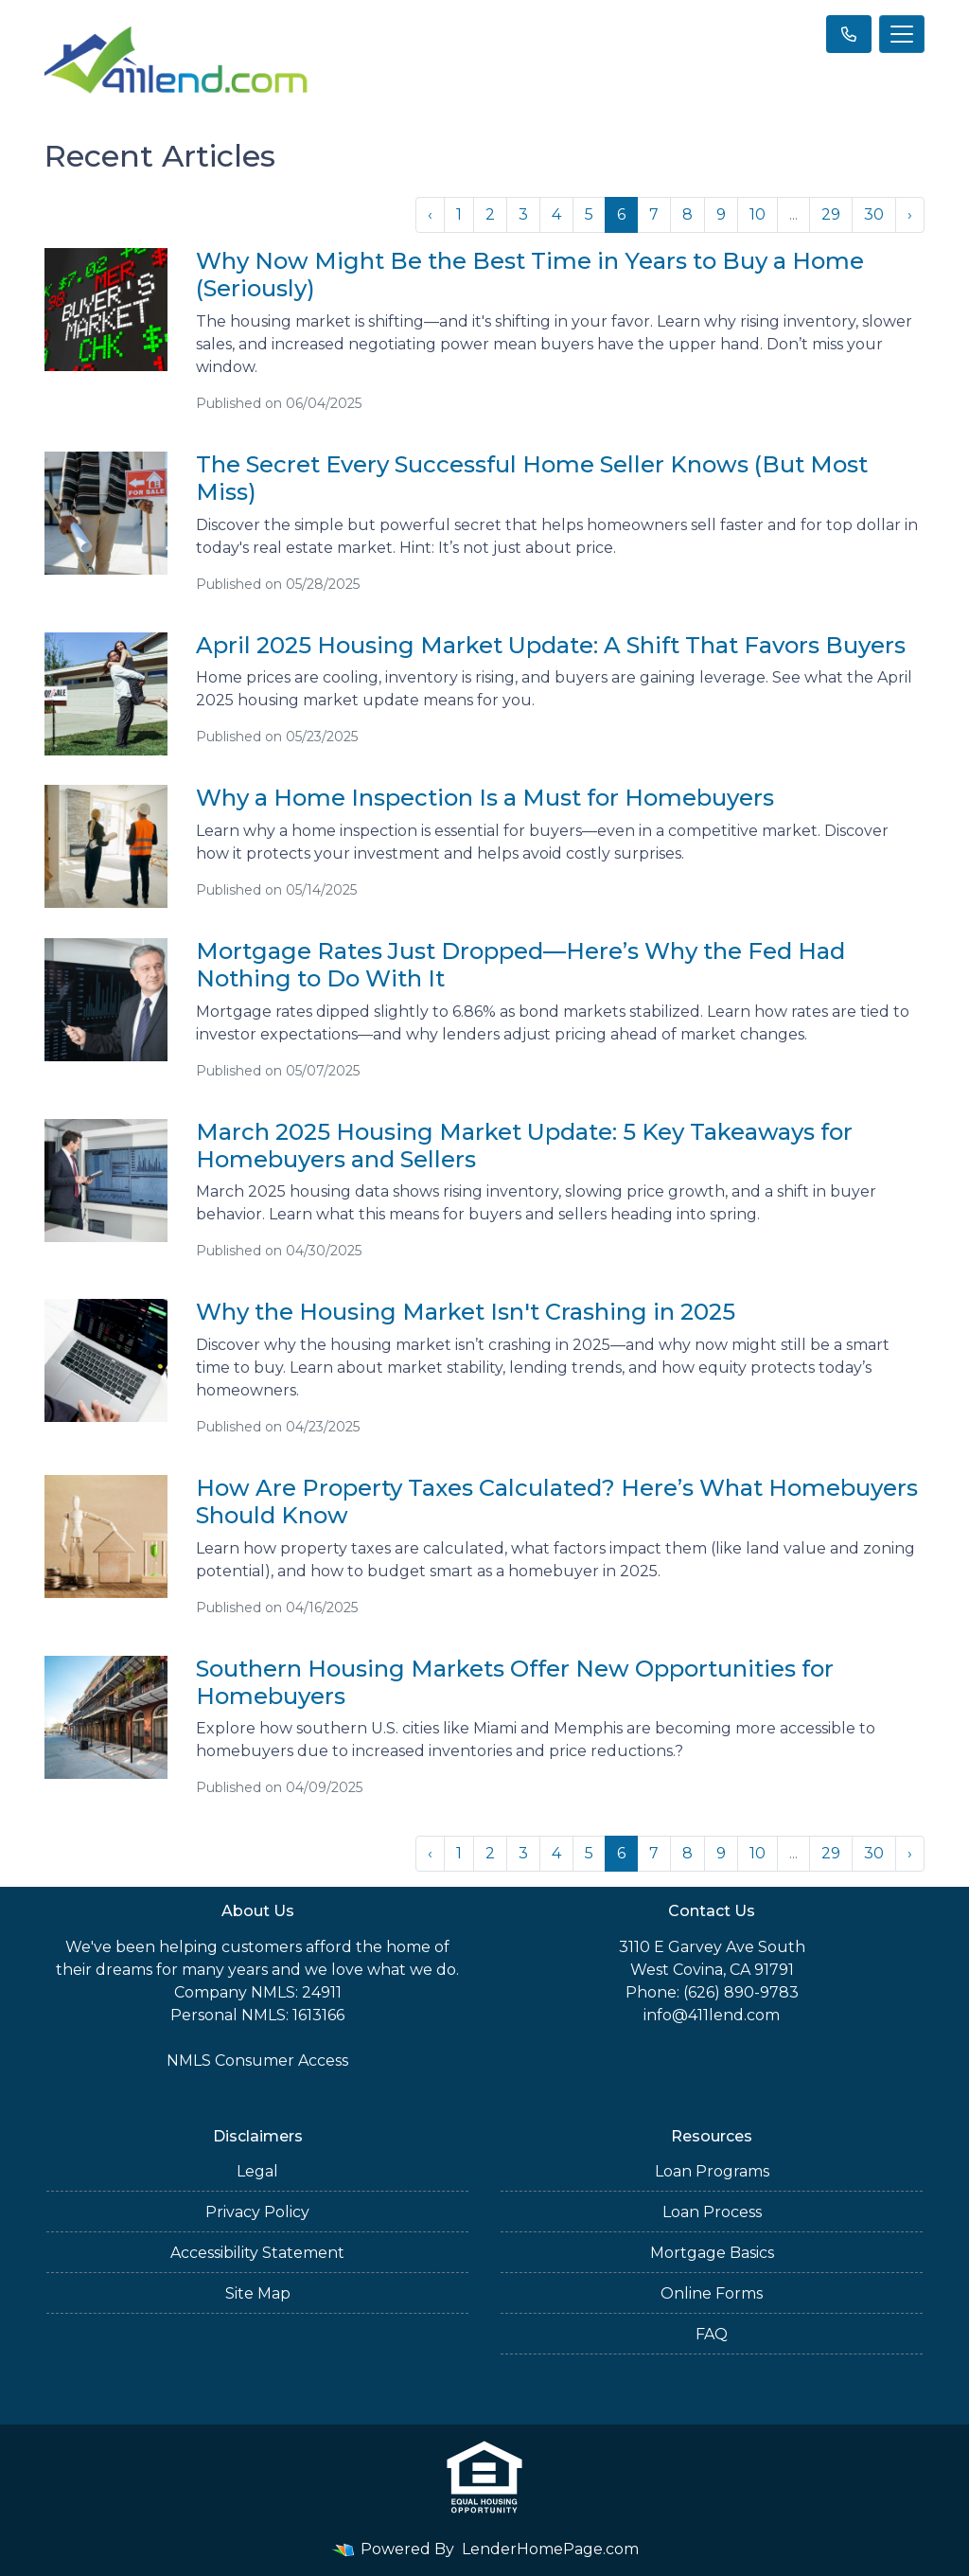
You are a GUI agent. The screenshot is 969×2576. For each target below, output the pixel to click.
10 (757, 214)
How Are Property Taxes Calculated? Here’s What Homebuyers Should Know (557, 1501)
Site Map (258, 2293)
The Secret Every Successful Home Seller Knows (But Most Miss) (532, 478)
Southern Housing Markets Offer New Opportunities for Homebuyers (515, 1682)
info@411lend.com (711, 2015)
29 (830, 214)
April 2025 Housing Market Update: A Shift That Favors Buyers (551, 645)
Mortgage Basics (712, 2253)
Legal (257, 2171)
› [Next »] (909, 214)
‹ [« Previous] (430, 214)
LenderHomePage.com (550, 2549)
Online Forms (712, 2293)
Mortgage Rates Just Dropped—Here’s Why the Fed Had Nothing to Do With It (520, 964)
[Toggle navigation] (902, 34)
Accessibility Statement (257, 2253)
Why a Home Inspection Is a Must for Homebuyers (485, 797)
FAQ (712, 2334)
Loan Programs (712, 2171)
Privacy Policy (257, 2212)
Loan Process (712, 2212)
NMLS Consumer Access (257, 2061)
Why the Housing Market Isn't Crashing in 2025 (465, 1311)
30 (874, 214)
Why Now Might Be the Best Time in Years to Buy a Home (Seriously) (530, 274)
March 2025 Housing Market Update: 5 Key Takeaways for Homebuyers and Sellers (524, 1145)
